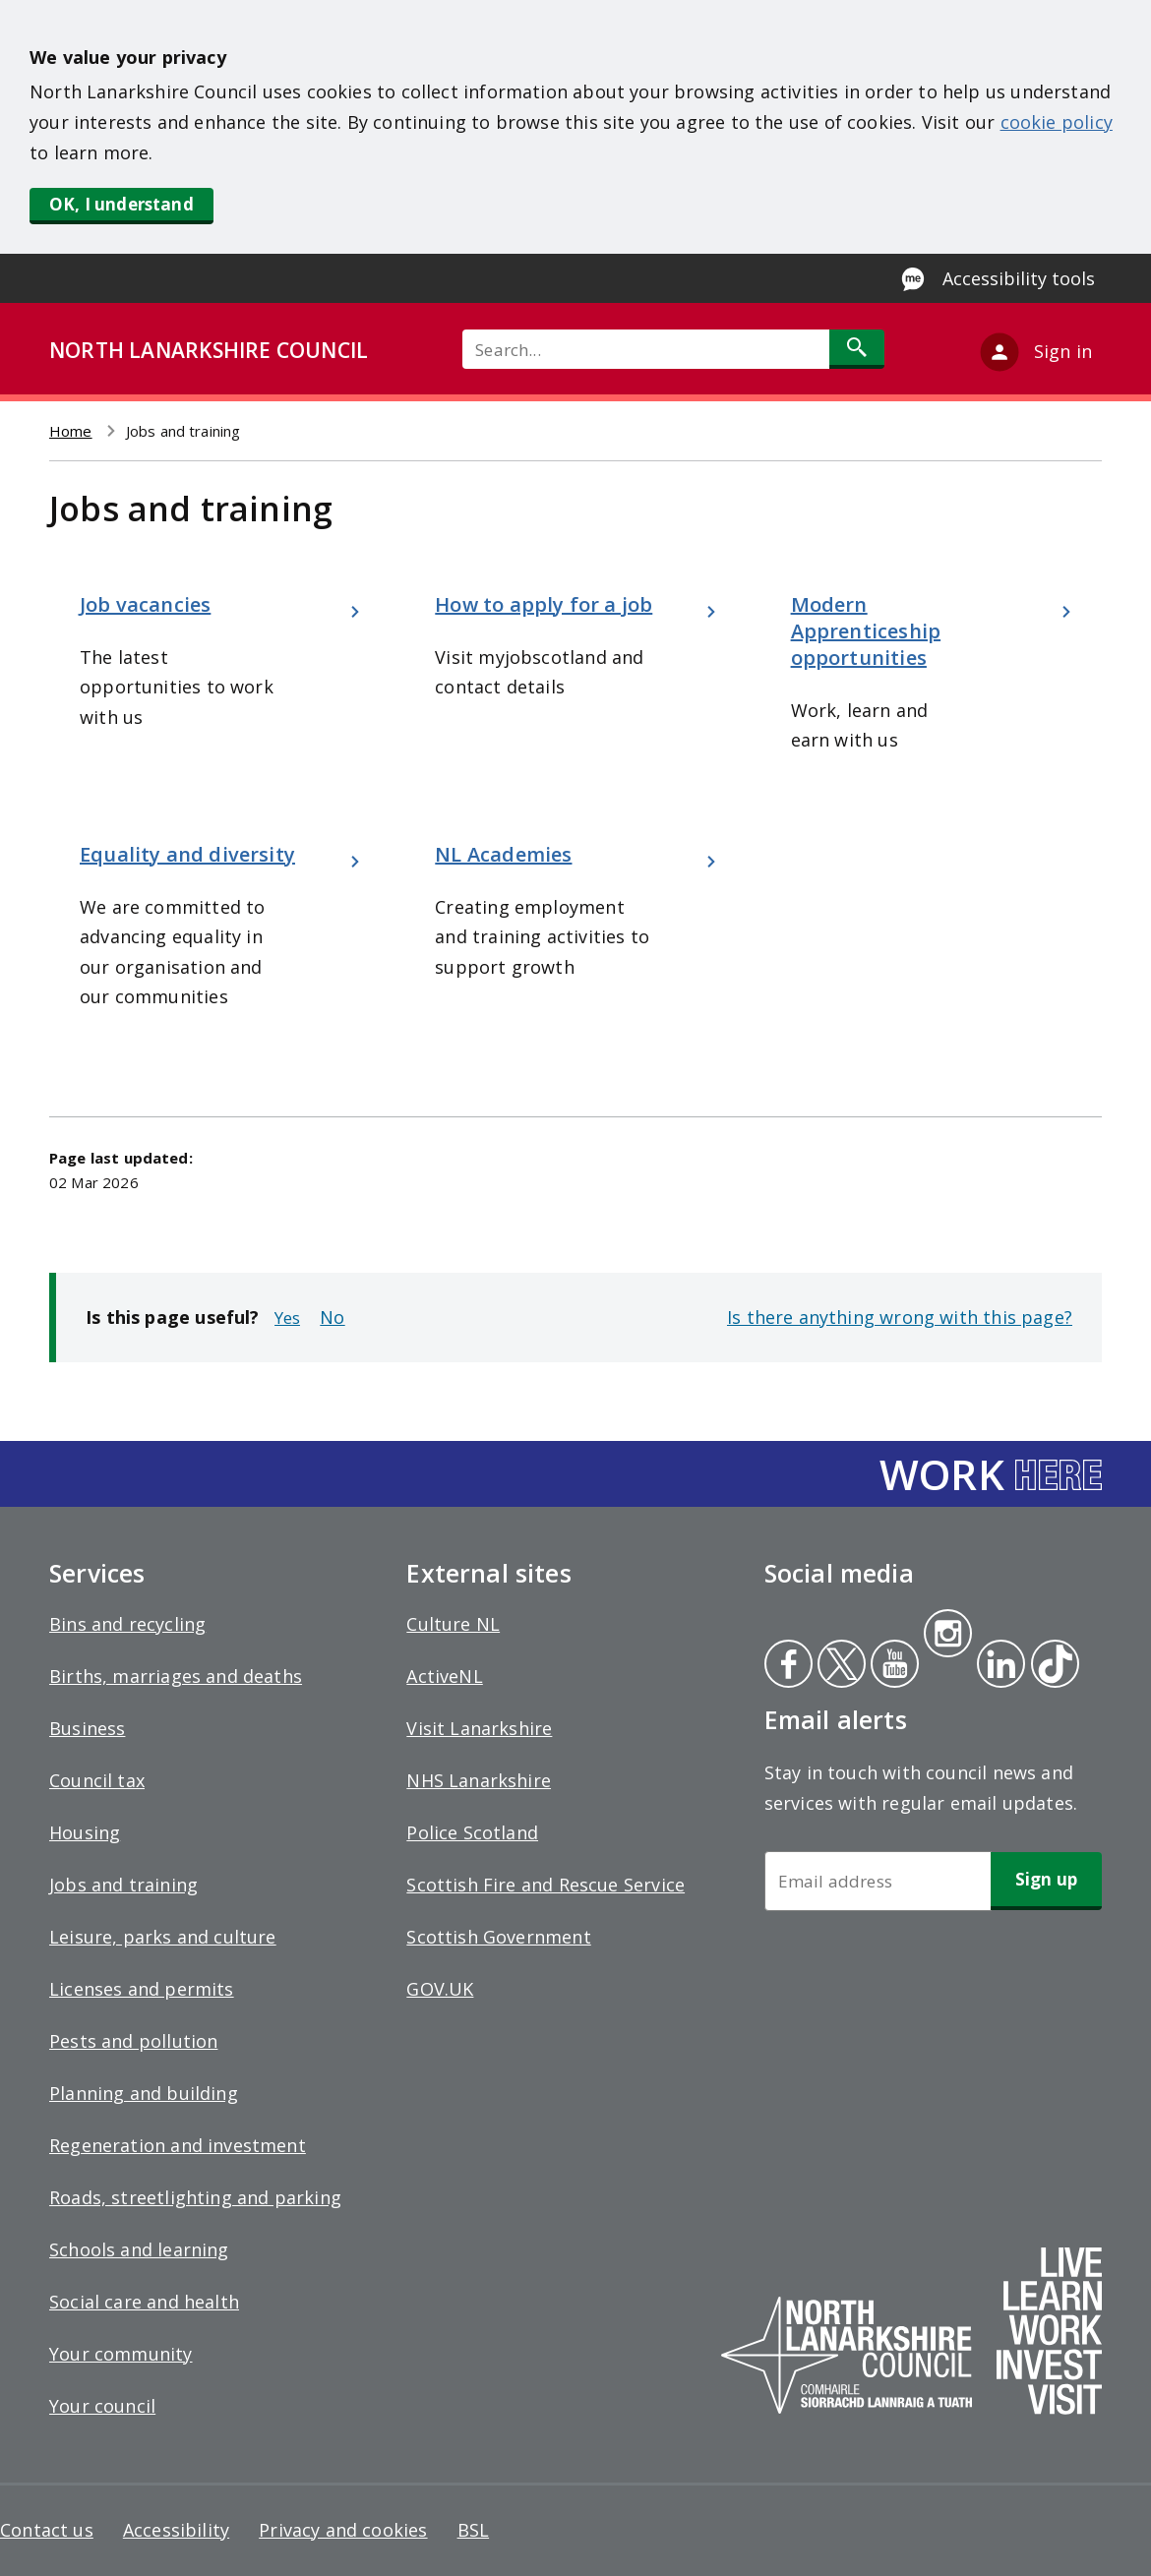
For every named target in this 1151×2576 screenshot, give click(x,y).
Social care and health (144, 2301)
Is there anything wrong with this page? (899, 1317)
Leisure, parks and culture (162, 1936)
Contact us (46, 2530)
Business (87, 1728)
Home (70, 431)
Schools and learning (139, 2249)
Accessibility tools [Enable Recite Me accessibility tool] (1018, 278)
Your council (102, 2406)
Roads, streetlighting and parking (195, 2197)
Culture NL (453, 1624)
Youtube (893, 1666)
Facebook (788, 1666)
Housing (84, 1832)
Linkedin (997, 1666)
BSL (473, 2530)
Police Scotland (472, 1832)
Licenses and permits (141, 1989)
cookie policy (1056, 122)
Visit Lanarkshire (479, 1728)
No (332, 1317)
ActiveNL (444, 1676)
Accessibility (176, 2530)
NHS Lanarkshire (478, 1780)
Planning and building (143, 2093)
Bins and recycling (127, 1624)
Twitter (839, 1666)
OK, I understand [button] (121, 204)
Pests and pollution (133, 2041)
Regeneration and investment (177, 2145)
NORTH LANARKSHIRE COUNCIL (208, 350)
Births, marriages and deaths (175, 1676)
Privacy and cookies (343, 2530)
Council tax (97, 1780)
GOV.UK (439, 1989)
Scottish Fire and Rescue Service (545, 1884)
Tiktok (1050, 1666)
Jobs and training (123, 1884)
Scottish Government (498, 1936)
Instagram (947, 1635)
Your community (121, 2354)
